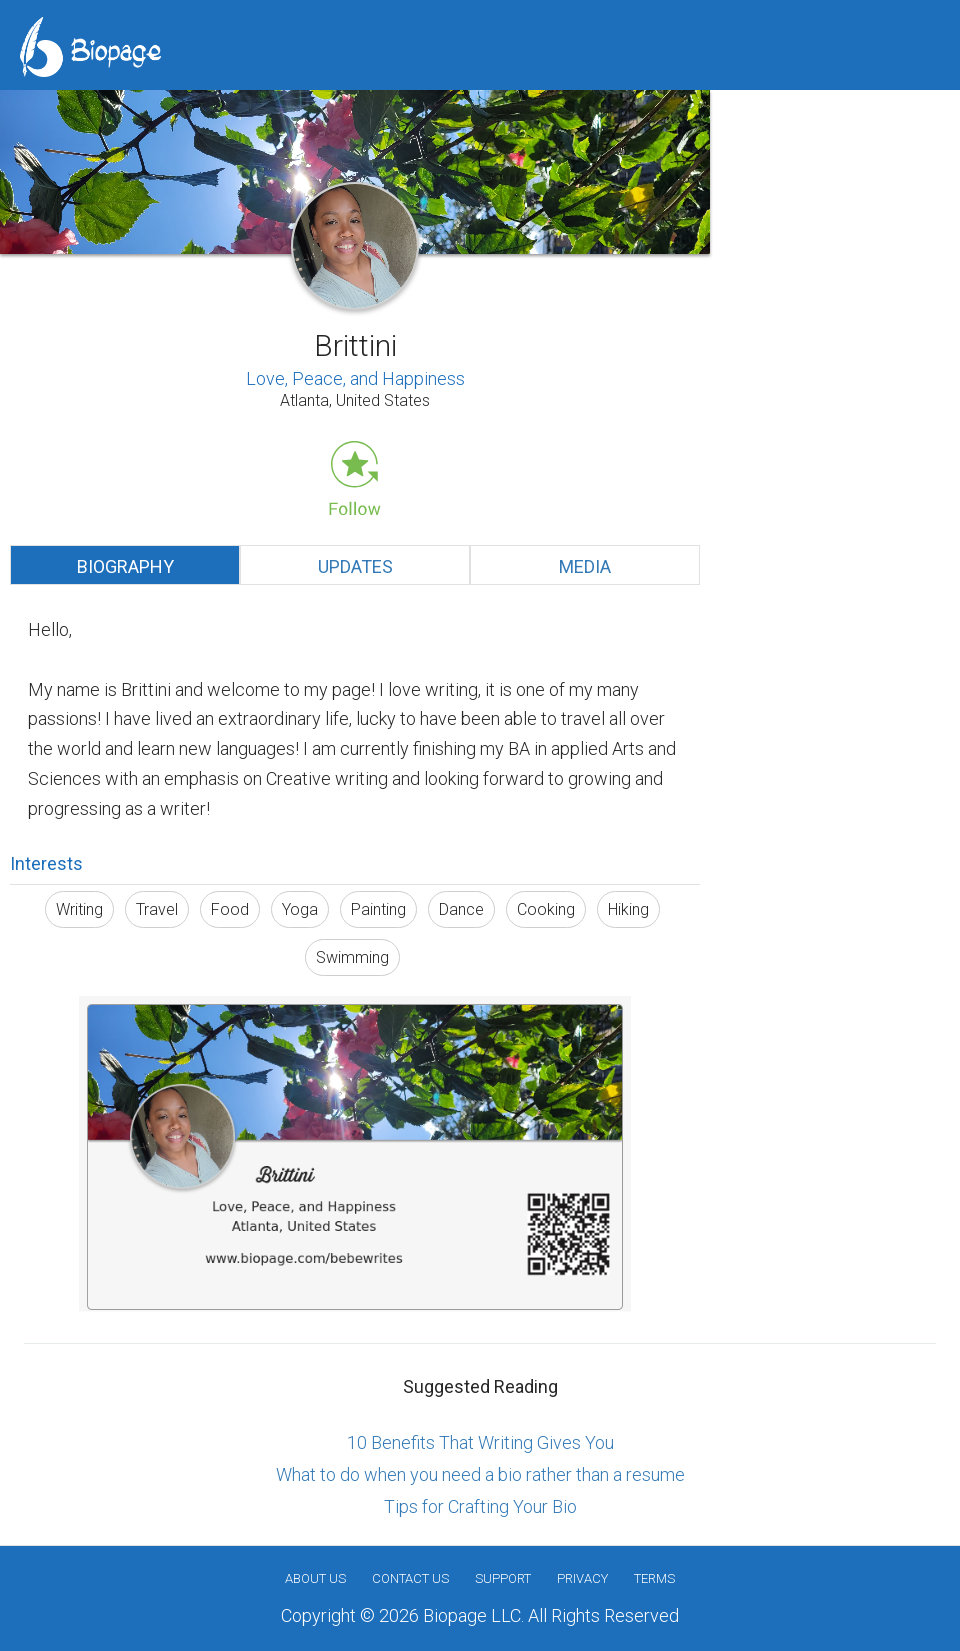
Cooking (546, 909)
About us (315, 1578)
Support (503, 1578)
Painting (378, 909)
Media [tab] (585, 566)
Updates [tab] (355, 566)
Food (230, 909)
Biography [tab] (125, 566)
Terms (654, 1578)
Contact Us (410, 1578)
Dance (461, 909)
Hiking (628, 909)
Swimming (352, 957)
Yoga (300, 909)
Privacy (582, 1578)
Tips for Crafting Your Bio (480, 1506)
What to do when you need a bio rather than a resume (480, 1474)
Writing (79, 909)
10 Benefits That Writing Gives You (480, 1442)
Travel (157, 909)
